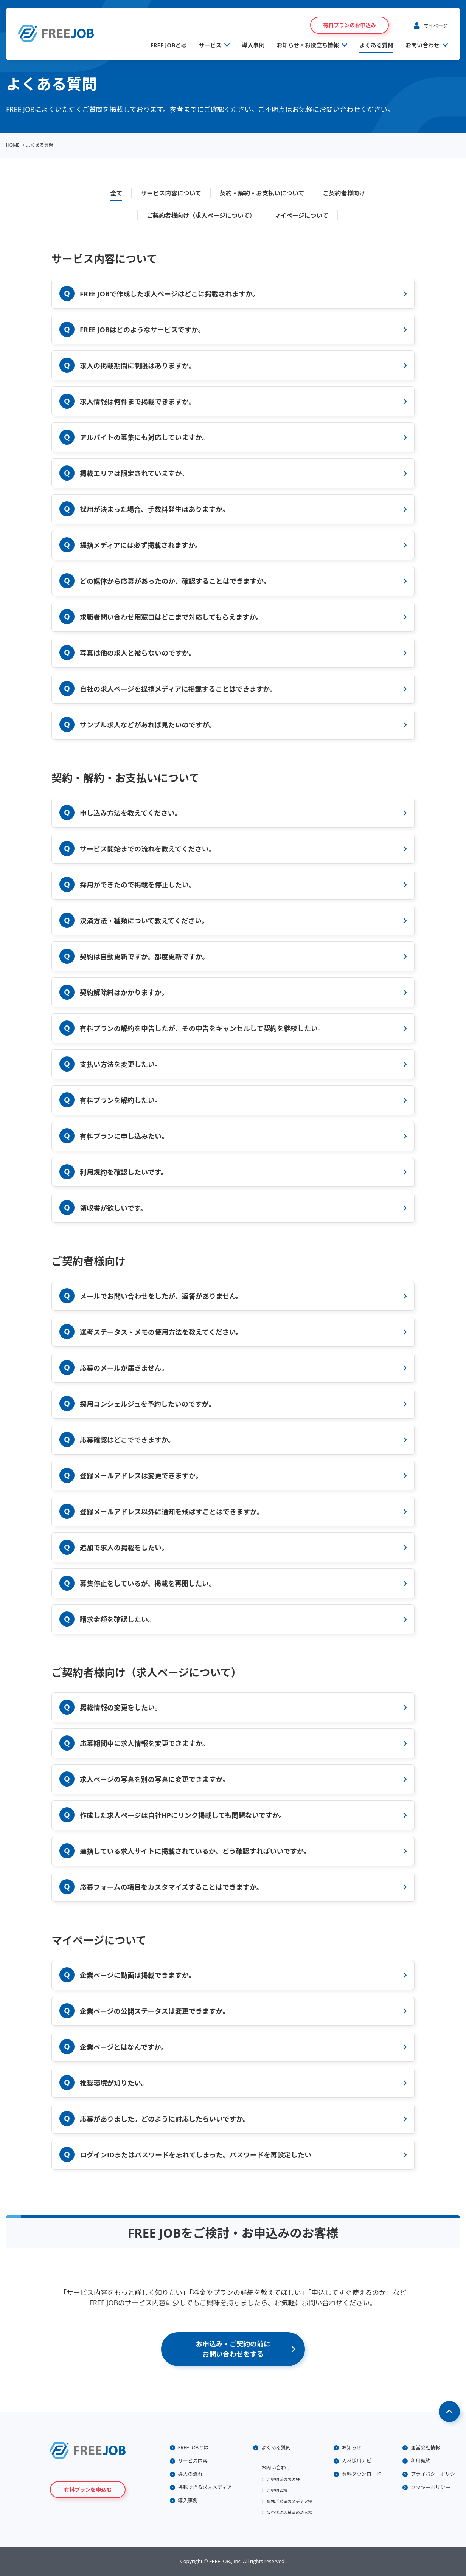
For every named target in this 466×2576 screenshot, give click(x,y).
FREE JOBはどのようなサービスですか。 (142, 329)
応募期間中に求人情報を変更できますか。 (144, 1743)
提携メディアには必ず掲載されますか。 (141, 545)
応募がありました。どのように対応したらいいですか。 (165, 2118)
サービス (210, 45)
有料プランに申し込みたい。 (124, 1136)
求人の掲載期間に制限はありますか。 (138, 365)
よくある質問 (376, 45)
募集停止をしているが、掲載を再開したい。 (148, 1583)
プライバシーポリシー (435, 2474)
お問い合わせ (422, 45)
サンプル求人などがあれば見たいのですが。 (148, 724)
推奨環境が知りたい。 (114, 2082)
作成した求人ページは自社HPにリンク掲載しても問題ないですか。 (183, 1815)
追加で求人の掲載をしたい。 (124, 1547)
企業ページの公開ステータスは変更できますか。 (154, 2011)
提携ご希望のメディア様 (289, 2501)
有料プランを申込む (88, 2489)
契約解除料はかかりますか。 (124, 992)
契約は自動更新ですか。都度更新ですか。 (144, 956)
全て (116, 193)
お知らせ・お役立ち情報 (307, 45)
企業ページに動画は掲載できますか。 (137, 1975)
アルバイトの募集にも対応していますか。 (144, 437)
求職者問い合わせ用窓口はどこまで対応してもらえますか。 (171, 617)
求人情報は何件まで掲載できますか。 (138, 401)
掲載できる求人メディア (205, 2487)
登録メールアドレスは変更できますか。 (141, 1475)
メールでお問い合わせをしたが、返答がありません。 (161, 1296)
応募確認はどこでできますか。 (127, 1439)
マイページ (435, 25)
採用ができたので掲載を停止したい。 (138, 884)
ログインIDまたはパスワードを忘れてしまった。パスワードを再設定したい (195, 2154)
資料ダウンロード (361, 2474)
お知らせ (352, 2447)
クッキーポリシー (430, 2487)
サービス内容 (193, 2460)
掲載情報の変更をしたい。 (121, 1707)
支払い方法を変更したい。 (121, 1064)
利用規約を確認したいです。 (124, 1172)
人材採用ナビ (356, 2460)
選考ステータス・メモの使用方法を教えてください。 (161, 1332)
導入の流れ (190, 2474)
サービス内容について (171, 193)
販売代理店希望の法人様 (289, 2512)
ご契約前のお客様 (283, 2479)
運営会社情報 (425, 2447)
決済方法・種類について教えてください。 (144, 920)
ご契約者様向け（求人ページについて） (201, 215)
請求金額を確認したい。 (117, 1619)
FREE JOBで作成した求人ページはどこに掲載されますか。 (169, 293)
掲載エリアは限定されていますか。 (134, 473)
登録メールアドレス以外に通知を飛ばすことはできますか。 (172, 1511)
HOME (13, 145)
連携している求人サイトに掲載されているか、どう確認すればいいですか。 (195, 1851)
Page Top (449, 2411)
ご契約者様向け (344, 193)
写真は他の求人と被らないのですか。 (138, 653)
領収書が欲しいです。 (113, 1208)
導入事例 (253, 45)
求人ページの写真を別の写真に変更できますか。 (154, 1779)
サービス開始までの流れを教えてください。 (148, 848)
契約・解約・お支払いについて (262, 193)
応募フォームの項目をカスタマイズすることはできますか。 (171, 1887)
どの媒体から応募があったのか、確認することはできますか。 (175, 581)
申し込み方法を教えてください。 (131, 812)
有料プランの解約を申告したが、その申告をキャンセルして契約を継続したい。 (202, 1028)
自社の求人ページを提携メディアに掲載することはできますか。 (178, 688)
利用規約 (420, 2460)
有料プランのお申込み (349, 25)
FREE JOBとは (168, 45)
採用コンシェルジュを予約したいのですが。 (147, 1403)
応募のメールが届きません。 (124, 1368)
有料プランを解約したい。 (121, 1100)
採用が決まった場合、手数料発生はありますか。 (154, 509)
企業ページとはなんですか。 (124, 2047)
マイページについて (301, 215)
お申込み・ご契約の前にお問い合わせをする (233, 2349)
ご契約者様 (277, 2490)
